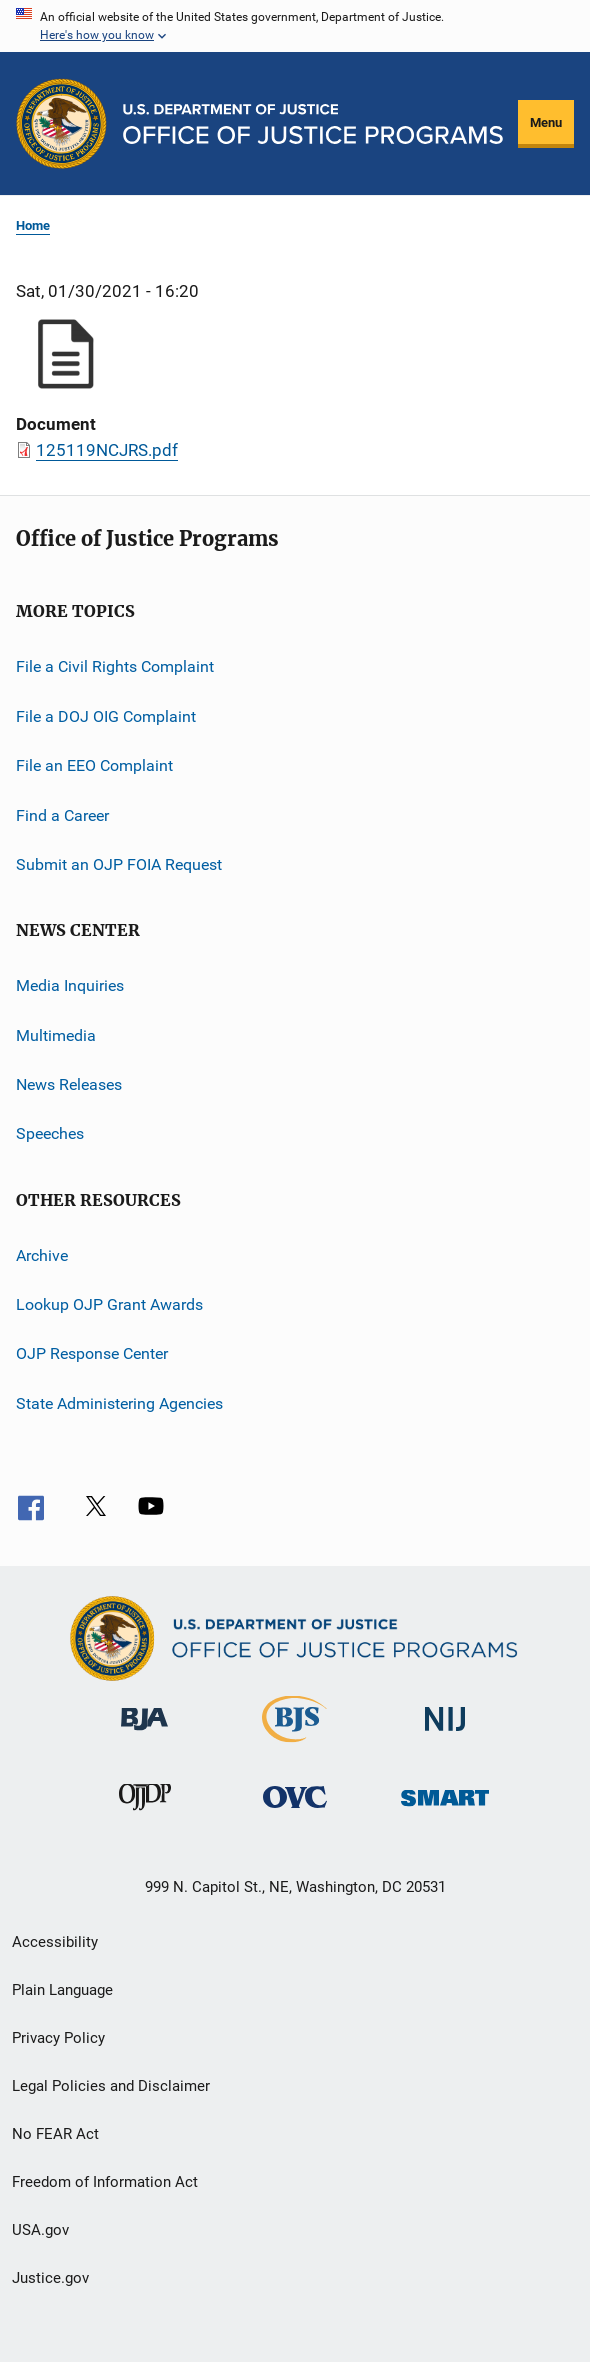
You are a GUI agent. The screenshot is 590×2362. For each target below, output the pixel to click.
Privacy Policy (58, 2038)
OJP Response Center (92, 1353)
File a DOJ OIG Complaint (106, 716)
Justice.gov (50, 2278)
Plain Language (62, 1990)
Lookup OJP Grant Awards (109, 1304)
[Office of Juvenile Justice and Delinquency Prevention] (145, 1814)
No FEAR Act (55, 2134)
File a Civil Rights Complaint (115, 666)
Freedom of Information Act (105, 2182)
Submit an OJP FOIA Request (119, 864)
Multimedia (56, 1034)
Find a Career (62, 814)
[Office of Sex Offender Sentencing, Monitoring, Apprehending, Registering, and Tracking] (445, 1809)
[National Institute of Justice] (445, 1734)
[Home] (313, 124)
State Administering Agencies (119, 1403)
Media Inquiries (70, 985)
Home (33, 225)
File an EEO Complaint (94, 765)
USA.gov (40, 2230)
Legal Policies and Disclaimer (111, 2086)
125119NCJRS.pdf (107, 450)
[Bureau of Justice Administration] (144, 1734)
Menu (546, 122)
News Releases (69, 1084)
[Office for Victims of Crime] (295, 1811)
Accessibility (55, 1942)
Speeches (50, 1133)
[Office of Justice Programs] (61, 123)
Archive (42, 1254)
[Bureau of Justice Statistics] (294, 1746)
